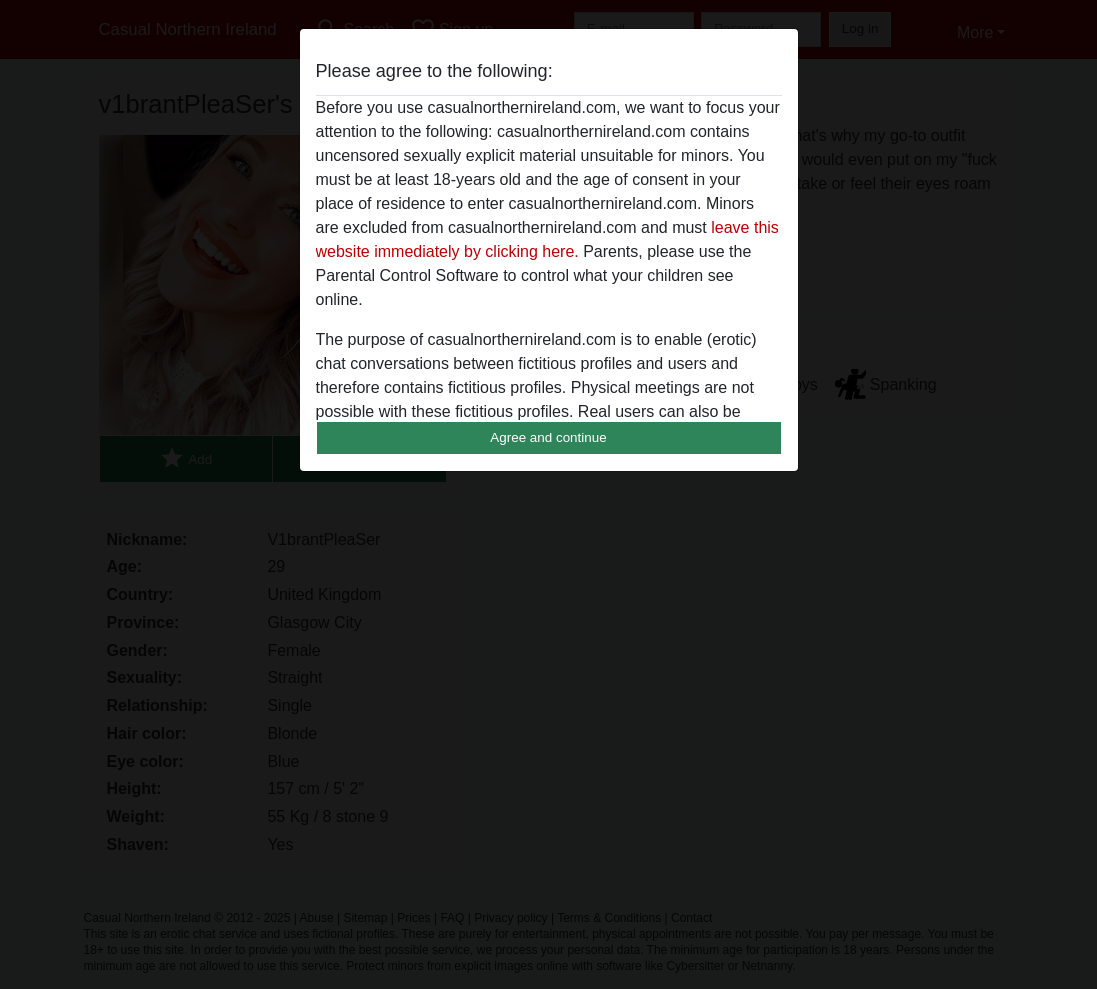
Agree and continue (548, 437)
